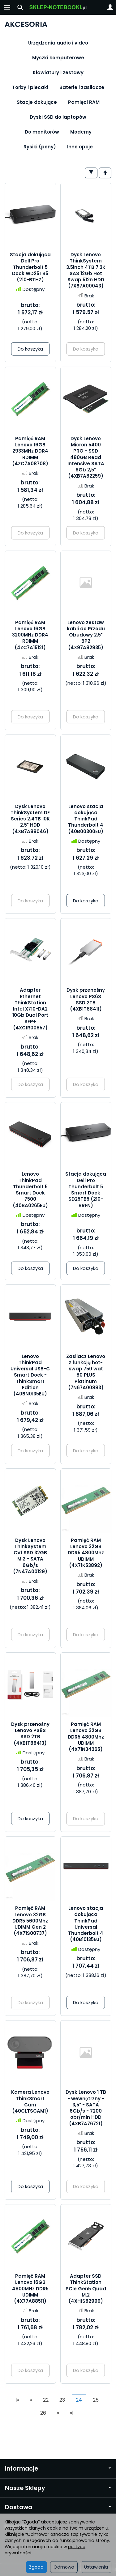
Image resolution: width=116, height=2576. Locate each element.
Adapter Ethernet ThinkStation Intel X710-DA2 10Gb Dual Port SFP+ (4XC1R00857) (30, 1009)
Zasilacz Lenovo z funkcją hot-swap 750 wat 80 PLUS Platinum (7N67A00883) (85, 1372)
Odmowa (64, 2567)
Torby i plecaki (30, 87)
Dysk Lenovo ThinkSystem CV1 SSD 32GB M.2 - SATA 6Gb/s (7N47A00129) (30, 1556)
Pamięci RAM (84, 102)
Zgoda (36, 2567)
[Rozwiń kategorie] (7, 7)
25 (96, 2400)
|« (17, 2400)
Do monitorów (42, 132)
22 (46, 2400)
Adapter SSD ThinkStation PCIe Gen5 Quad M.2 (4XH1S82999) (86, 2288)
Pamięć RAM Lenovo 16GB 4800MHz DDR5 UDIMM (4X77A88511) (30, 2288)
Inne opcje (80, 146)
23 (62, 2400)
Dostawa (58, 2507)
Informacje (58, 2468)
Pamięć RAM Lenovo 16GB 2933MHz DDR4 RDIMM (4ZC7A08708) (30, 451)
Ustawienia (96, 2567)
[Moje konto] (110, 7)
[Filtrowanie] (91, 173)
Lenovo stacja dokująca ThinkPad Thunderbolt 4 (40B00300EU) (85, 819)
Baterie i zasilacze (81, 87)
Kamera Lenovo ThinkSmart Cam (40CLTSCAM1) (30, 2101)
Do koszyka (30, 349)
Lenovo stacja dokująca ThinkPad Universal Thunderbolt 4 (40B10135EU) (85, 1924)
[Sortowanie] (105, 173)
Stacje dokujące (37, 102)
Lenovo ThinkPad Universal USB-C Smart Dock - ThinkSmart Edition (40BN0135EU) (30, 1375)
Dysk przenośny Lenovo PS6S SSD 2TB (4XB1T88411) (86, 999)
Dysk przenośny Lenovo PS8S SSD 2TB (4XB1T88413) (30, 1733)
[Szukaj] (20, 7)
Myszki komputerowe (58, 57)
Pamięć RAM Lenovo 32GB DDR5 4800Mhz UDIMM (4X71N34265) (86, 1736)
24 (79, 2400)
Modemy (81, 132)
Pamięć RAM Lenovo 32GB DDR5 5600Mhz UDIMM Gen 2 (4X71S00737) (30, 1920)
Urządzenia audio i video (58, 43)
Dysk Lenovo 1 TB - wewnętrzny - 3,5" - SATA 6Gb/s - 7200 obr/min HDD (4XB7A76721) (86, 2108)
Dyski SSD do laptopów (58, 117)
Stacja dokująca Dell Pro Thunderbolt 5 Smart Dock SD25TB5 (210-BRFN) (85, 1189)
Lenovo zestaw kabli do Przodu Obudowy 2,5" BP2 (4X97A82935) (86, 635)
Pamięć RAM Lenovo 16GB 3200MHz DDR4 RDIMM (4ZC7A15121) (30, 635)
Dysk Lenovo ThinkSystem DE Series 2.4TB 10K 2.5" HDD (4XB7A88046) (30, 819)
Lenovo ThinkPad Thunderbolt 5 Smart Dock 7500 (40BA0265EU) (30, 1189)
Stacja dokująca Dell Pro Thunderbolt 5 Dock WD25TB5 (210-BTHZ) (30, 267)
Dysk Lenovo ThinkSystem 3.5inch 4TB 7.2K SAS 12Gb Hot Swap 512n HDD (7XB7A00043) (85, 270)
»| (72, 2412)
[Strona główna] (58, 7)
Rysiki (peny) (40, 146)
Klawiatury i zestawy (58, 72)
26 (43, 2412)
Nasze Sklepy (58, 2488)
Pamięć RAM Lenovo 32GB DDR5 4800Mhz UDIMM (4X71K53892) (86, 1553)
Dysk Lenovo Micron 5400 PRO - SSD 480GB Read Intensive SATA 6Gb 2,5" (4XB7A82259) (85, 457)
